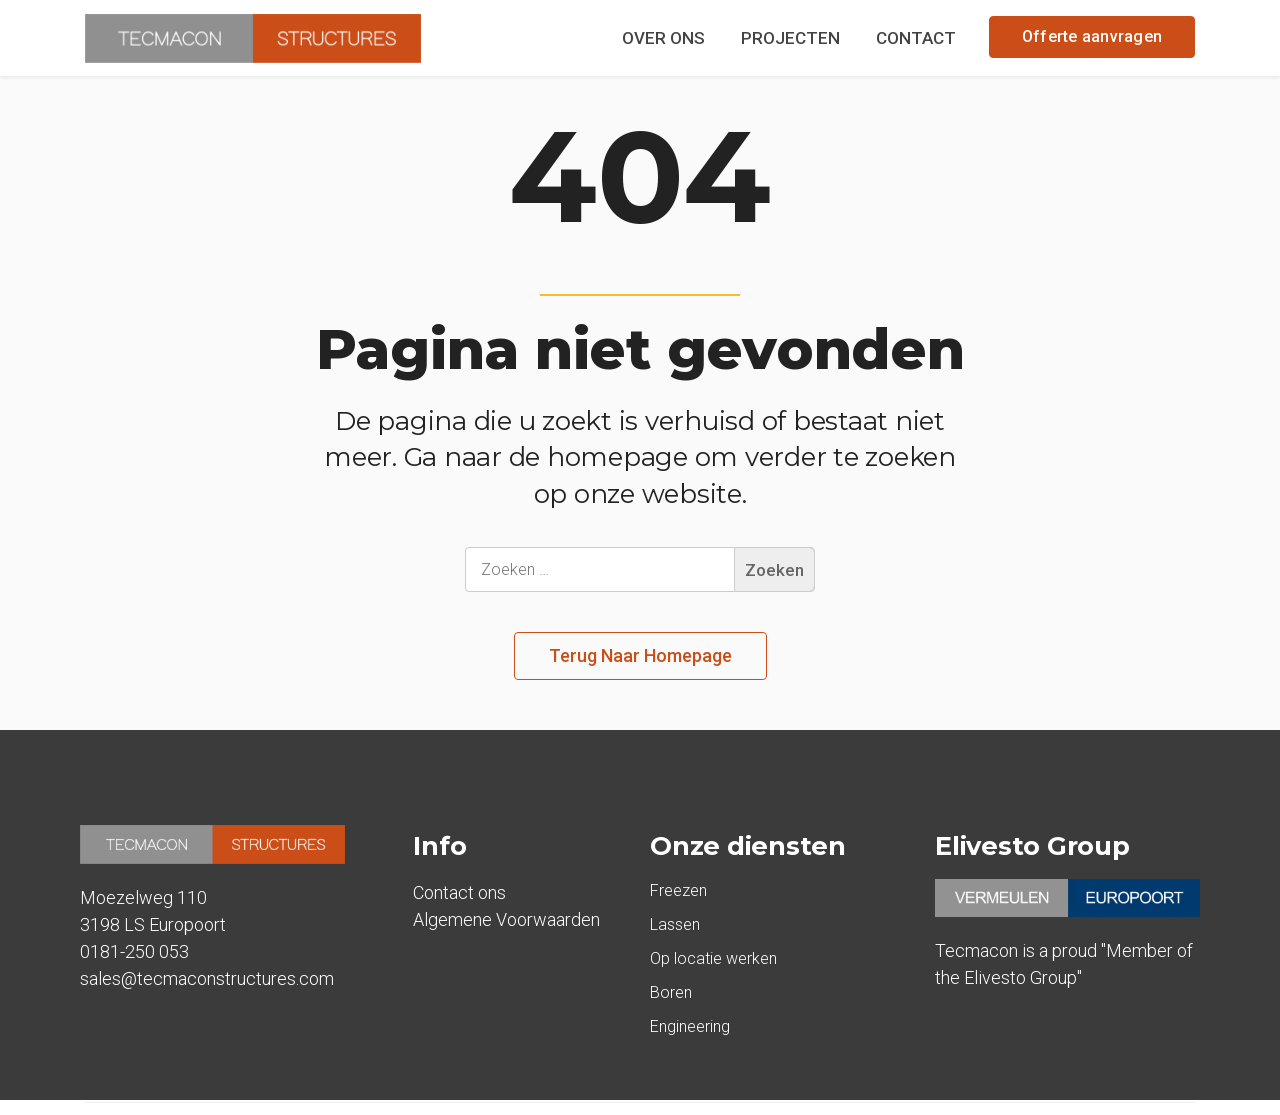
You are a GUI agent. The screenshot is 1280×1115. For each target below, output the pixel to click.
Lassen (675, 924)
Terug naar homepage (640, 655)
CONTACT (916, 38)
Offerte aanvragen (1092, 36)
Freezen (678, 890)
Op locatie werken (713, 958)
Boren (671, 992)
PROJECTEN (790, 38)
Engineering (690, 1026)
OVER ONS (663, 38)
